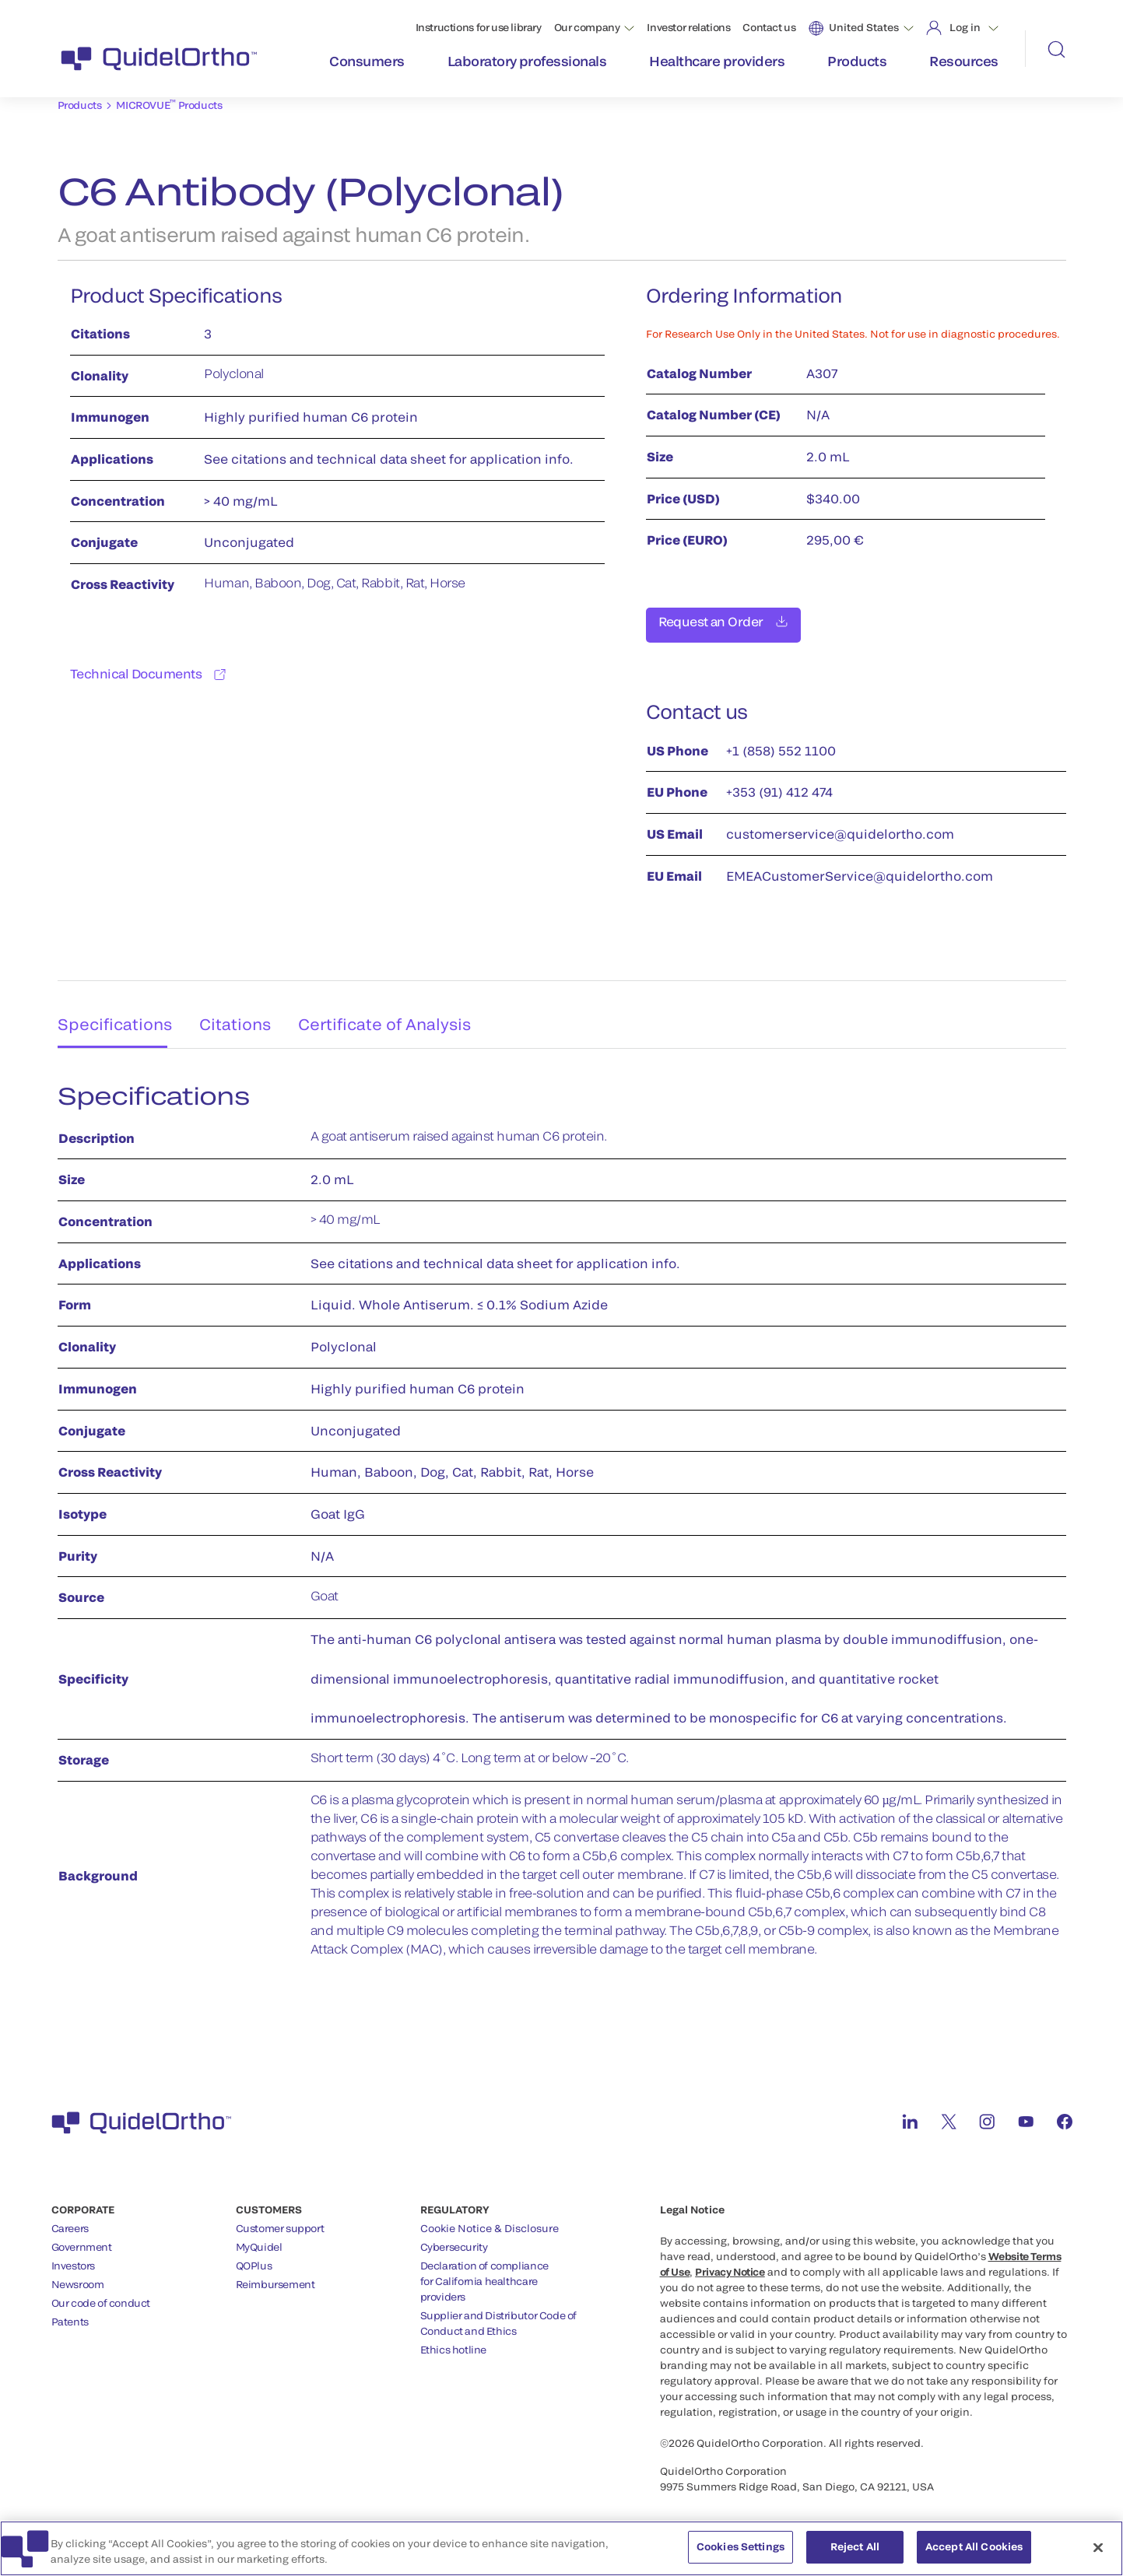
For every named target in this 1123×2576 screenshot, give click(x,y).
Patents (70, 2313)
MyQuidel (259, 2238)
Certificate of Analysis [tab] (395, 1009)
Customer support (280, 2219)
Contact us (768, 27)
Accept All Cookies (974, 2547)
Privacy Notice (730, 2263)
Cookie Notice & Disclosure (489, 2219)
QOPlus (254, 2257)
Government (81, 2238)
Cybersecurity (454, 2238)
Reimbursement (275, 2275)
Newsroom (77, 2275)
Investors (73, 2257)
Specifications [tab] (109, 1009)
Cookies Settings (740, 2547)
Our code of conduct (101, 2294)
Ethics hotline (453, 2341)
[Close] (1098, 2548)
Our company (587, 27)
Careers (70, 2219)
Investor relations (688, 27)
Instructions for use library (479, 27)
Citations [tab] (238, 1009)
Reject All (854, 2547)
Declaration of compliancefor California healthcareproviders (484, 2272)
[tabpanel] (562, 1519)
